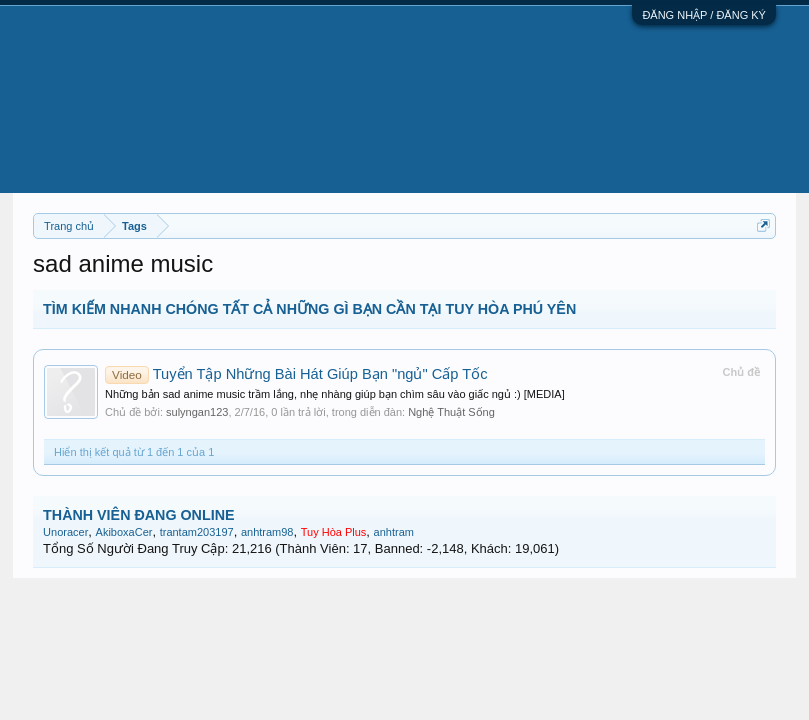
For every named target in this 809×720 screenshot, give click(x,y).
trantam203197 (197, 532)
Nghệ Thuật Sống (451, 412)
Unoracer (65, 532)
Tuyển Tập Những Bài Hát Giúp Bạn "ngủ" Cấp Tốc (296, 374)
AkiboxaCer (124, 532)
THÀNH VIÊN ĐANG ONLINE (138, 515)
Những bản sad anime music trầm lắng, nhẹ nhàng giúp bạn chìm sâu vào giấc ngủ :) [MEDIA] (335, 394)
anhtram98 (267, 532)
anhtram (394, 532)
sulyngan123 (197, 412)
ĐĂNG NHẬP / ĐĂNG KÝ (704, 15)
